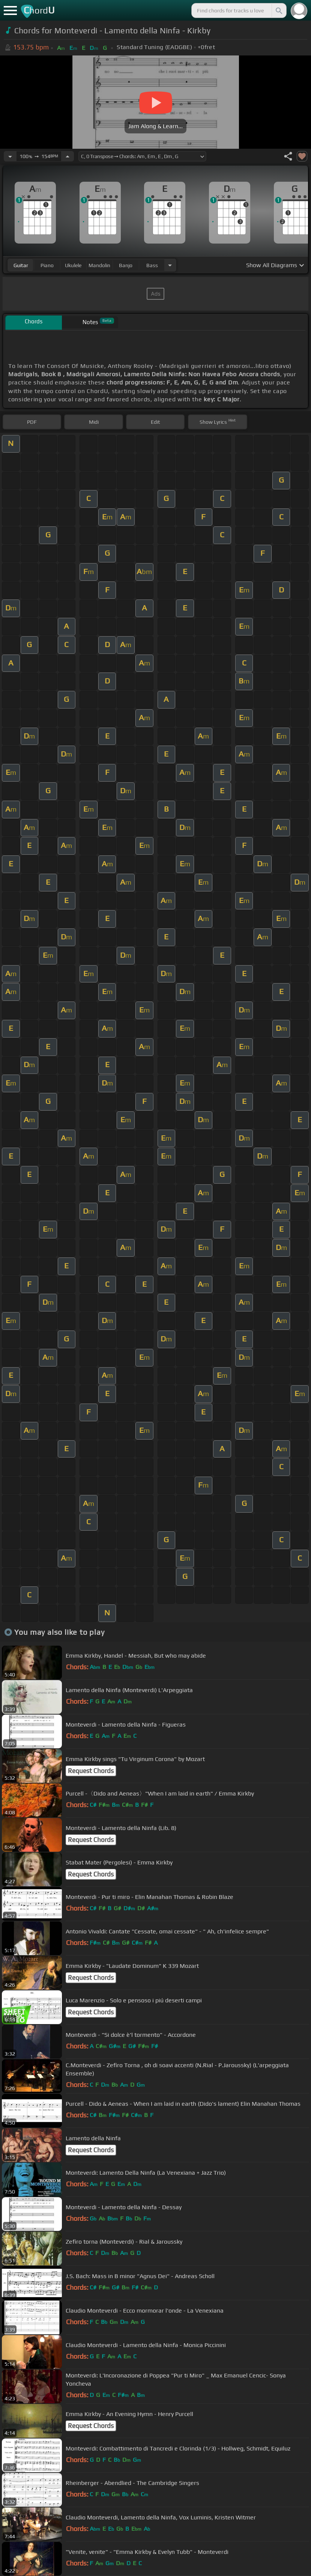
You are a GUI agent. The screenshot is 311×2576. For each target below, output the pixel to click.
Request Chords (91, 1771)
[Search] (278, 10)
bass (152, 265)
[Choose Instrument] (170, 265)
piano (47, 265)
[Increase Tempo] (67, 156)
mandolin (99, 265)
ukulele (73, 265)
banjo (125, 265)
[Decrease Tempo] (10, 156)
